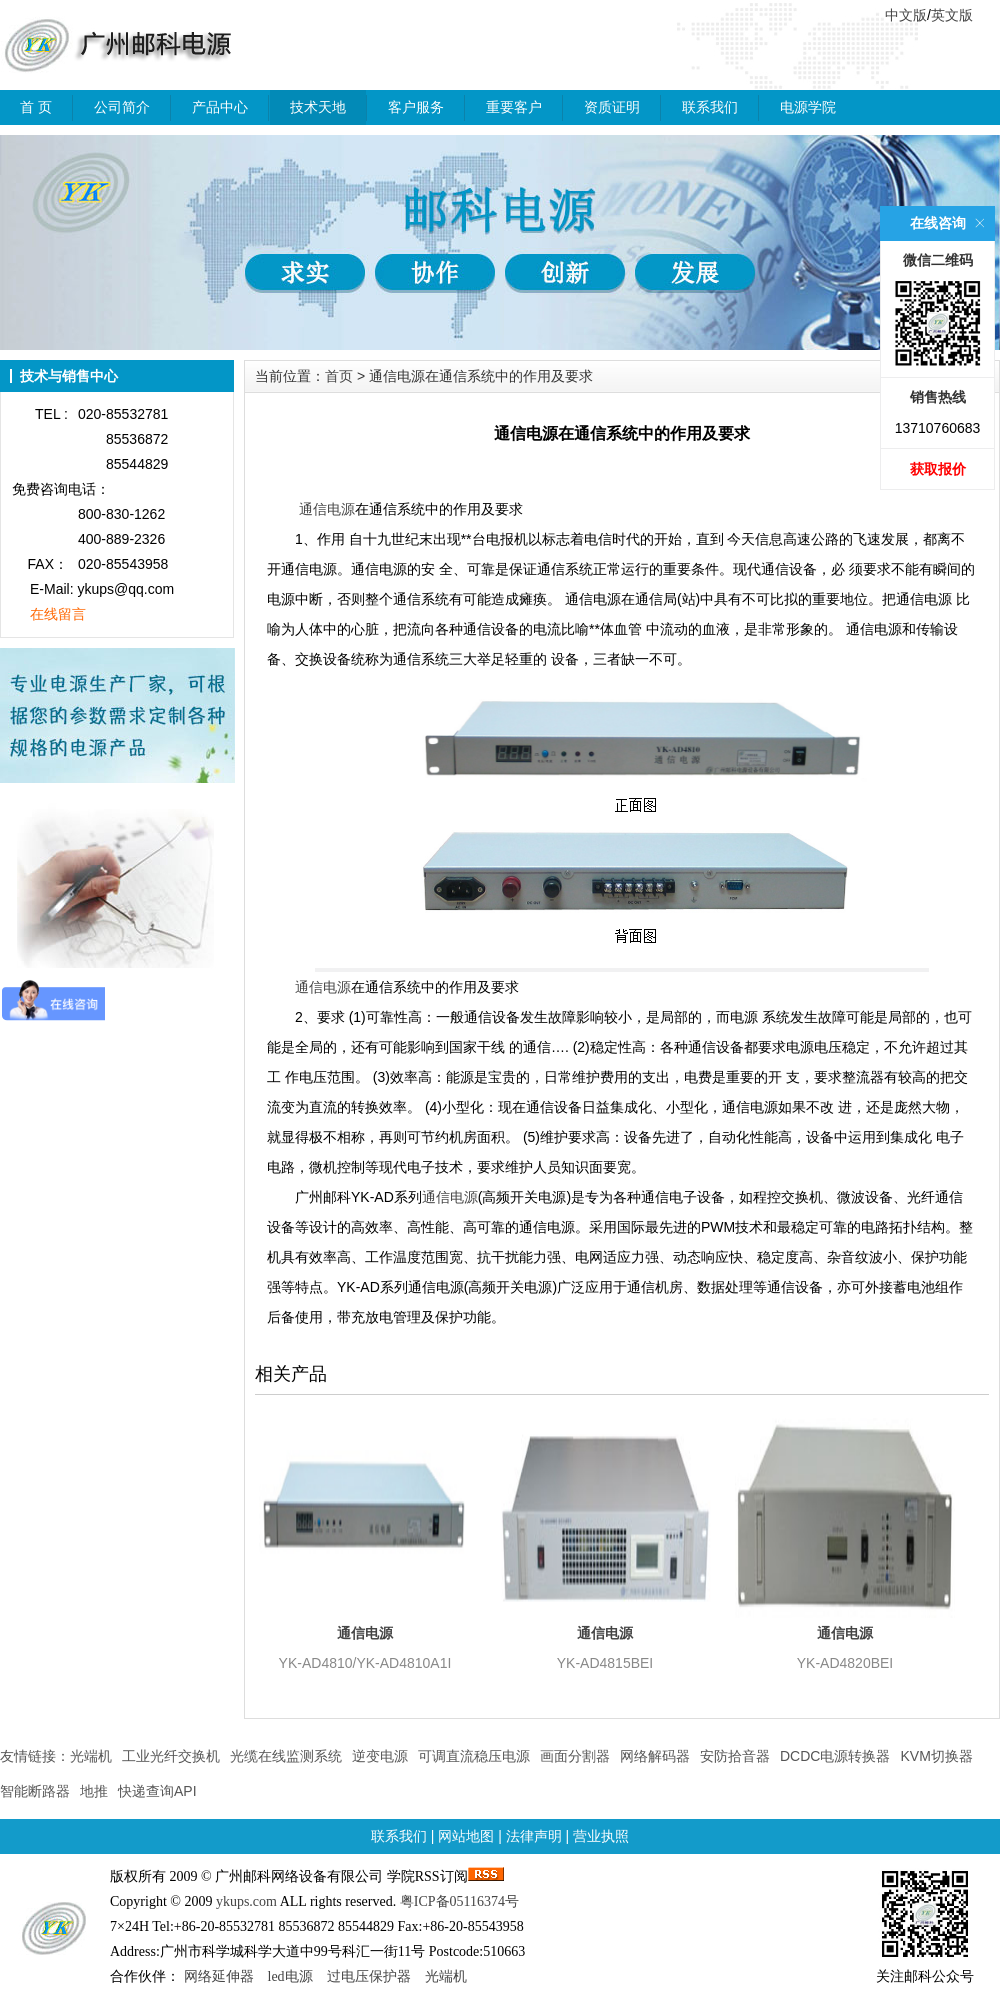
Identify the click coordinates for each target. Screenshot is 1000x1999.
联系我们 (710, 107)
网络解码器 (655, 1756)
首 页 (36, 107)
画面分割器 (575, 1756)
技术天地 (318, 107)
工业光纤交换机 (171, 1756)
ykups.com (246, 1901)
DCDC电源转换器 (835, 1756)
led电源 (290, 1976)
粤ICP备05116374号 (459, 1901)
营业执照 (601, 1836)
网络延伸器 (219, 1976)
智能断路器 (35, 1791)
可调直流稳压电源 (474, 1756)
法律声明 (534, 1836)
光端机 (91, 1756)
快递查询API (157, 1791)
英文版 (952, 15)
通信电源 (327, 509)
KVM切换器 (936, 1756)
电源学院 (808, 107)
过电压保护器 (369, 1976)
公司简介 (122, 107)
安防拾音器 (735, 1756)
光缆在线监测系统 (286, 1756)
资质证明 (612, 107)
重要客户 (514, 107)
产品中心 (220, 107)
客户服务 (416, 107)
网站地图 (466, 1836)
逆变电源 (380, 1756)
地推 (94, 1791)
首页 (339, 376)
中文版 (906, 15)
